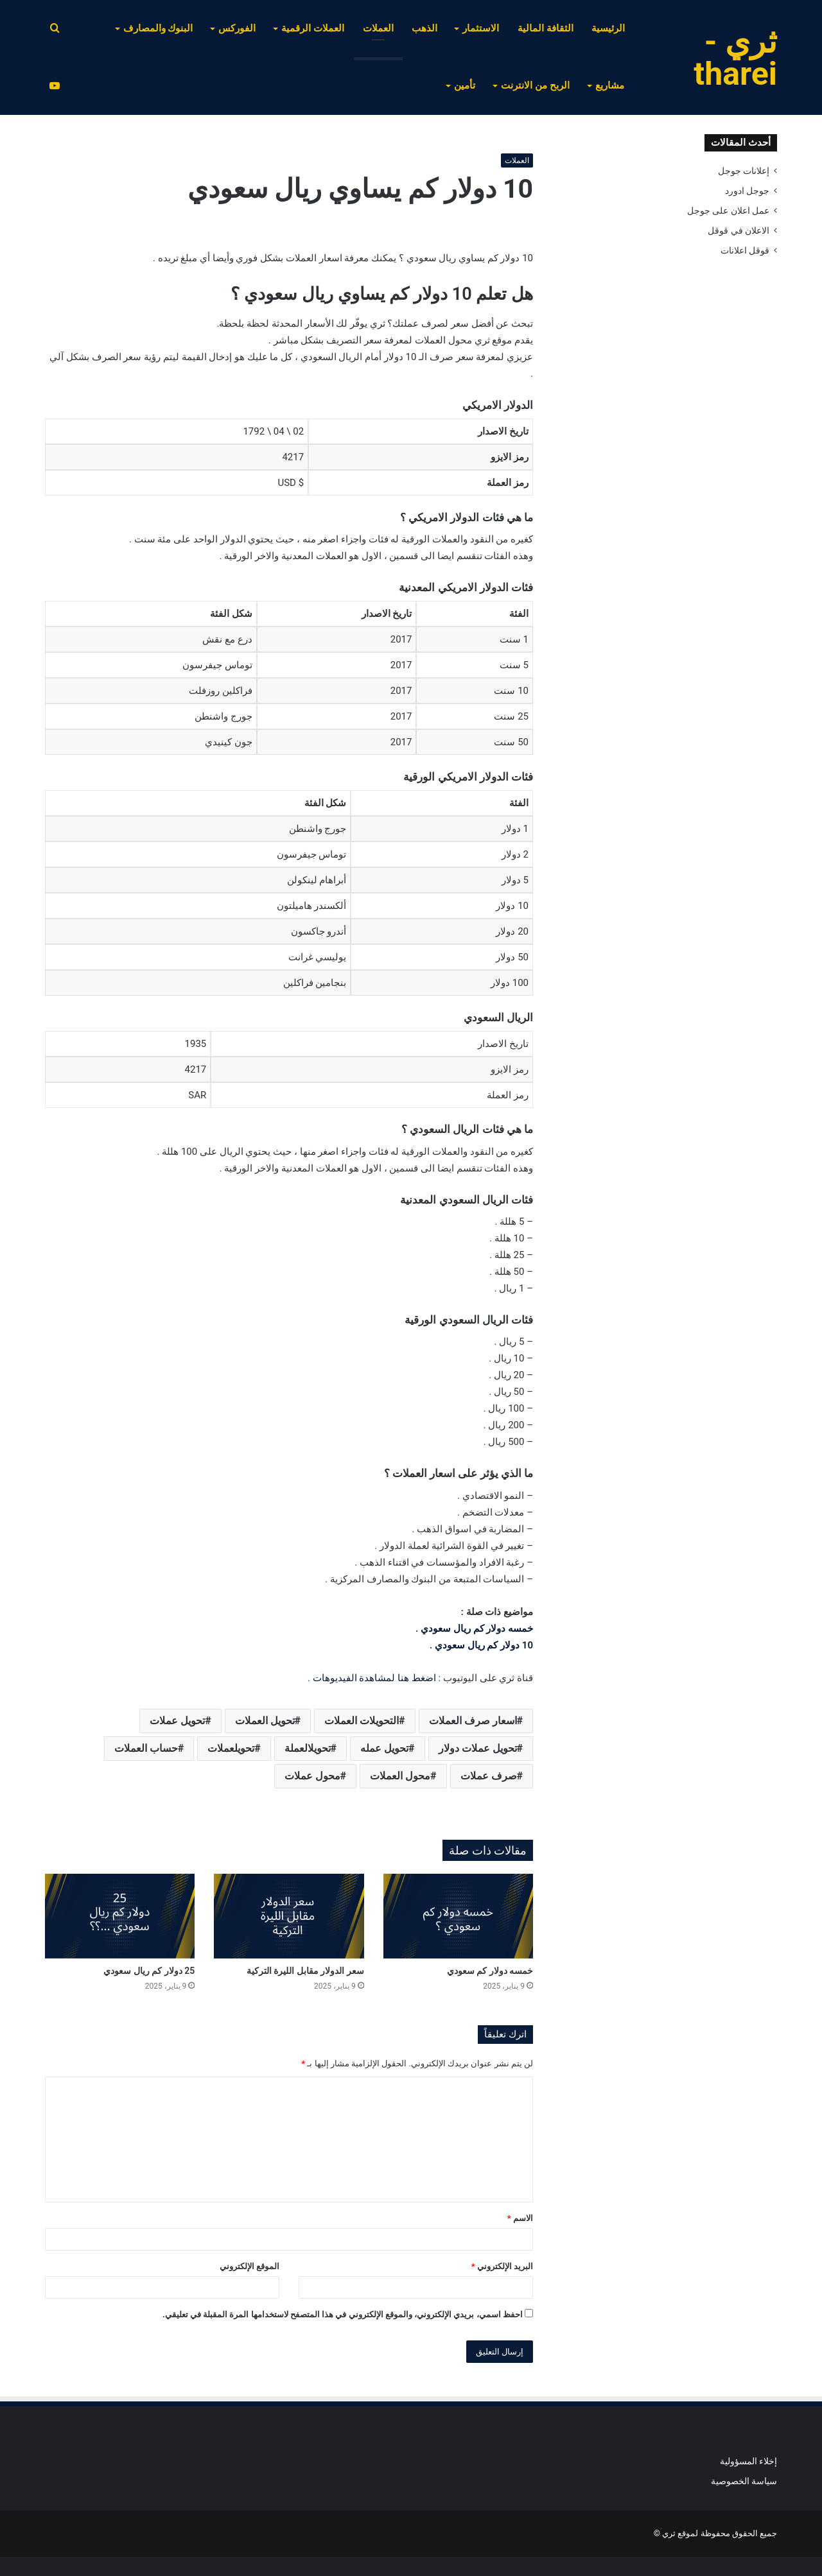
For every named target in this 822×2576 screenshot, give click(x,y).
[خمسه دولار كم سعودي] (458, 1916)
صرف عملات (488, 1776)
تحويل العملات (265, 1721)
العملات (378, 28)
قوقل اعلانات (745, 250)
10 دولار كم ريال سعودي (484, 1645)
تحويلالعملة (307, 1748)
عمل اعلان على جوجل (728, 210)
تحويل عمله (384, 1748)
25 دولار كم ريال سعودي (149, 1971)
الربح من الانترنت (535, 85)
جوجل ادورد (747, 191)
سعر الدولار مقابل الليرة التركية (305, 1971)
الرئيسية (608, 28)
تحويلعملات (230, 1748)
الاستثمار (480, 28)
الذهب (424, 28)
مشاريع (609, 85)
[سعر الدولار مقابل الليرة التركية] (288, 1916)
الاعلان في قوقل (738, 230)
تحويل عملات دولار (478, 1748)
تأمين (464, 85)
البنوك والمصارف (158, 28)
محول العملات (400, 1776)
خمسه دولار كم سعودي (490, 1971)
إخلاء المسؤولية (748, 2461)
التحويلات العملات (361, 1721)
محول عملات (312, 1776)
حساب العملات (146, 1748)
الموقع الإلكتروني (249, 2266)
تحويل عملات (177, 1721)
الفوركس (237, 28)
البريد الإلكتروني (502, 2266)
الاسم (520, 2218)
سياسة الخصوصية (744, 2481)
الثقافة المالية (545, 28)
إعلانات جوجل (743, 171)
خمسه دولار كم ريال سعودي (477, 1628)
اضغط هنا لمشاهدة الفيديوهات (374, 1678)
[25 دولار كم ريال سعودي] (120, 1916)
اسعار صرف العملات (473, 1721)
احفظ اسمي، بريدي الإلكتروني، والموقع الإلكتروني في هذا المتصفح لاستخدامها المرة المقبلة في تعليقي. (342, 2314)
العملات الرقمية (312, 28)
